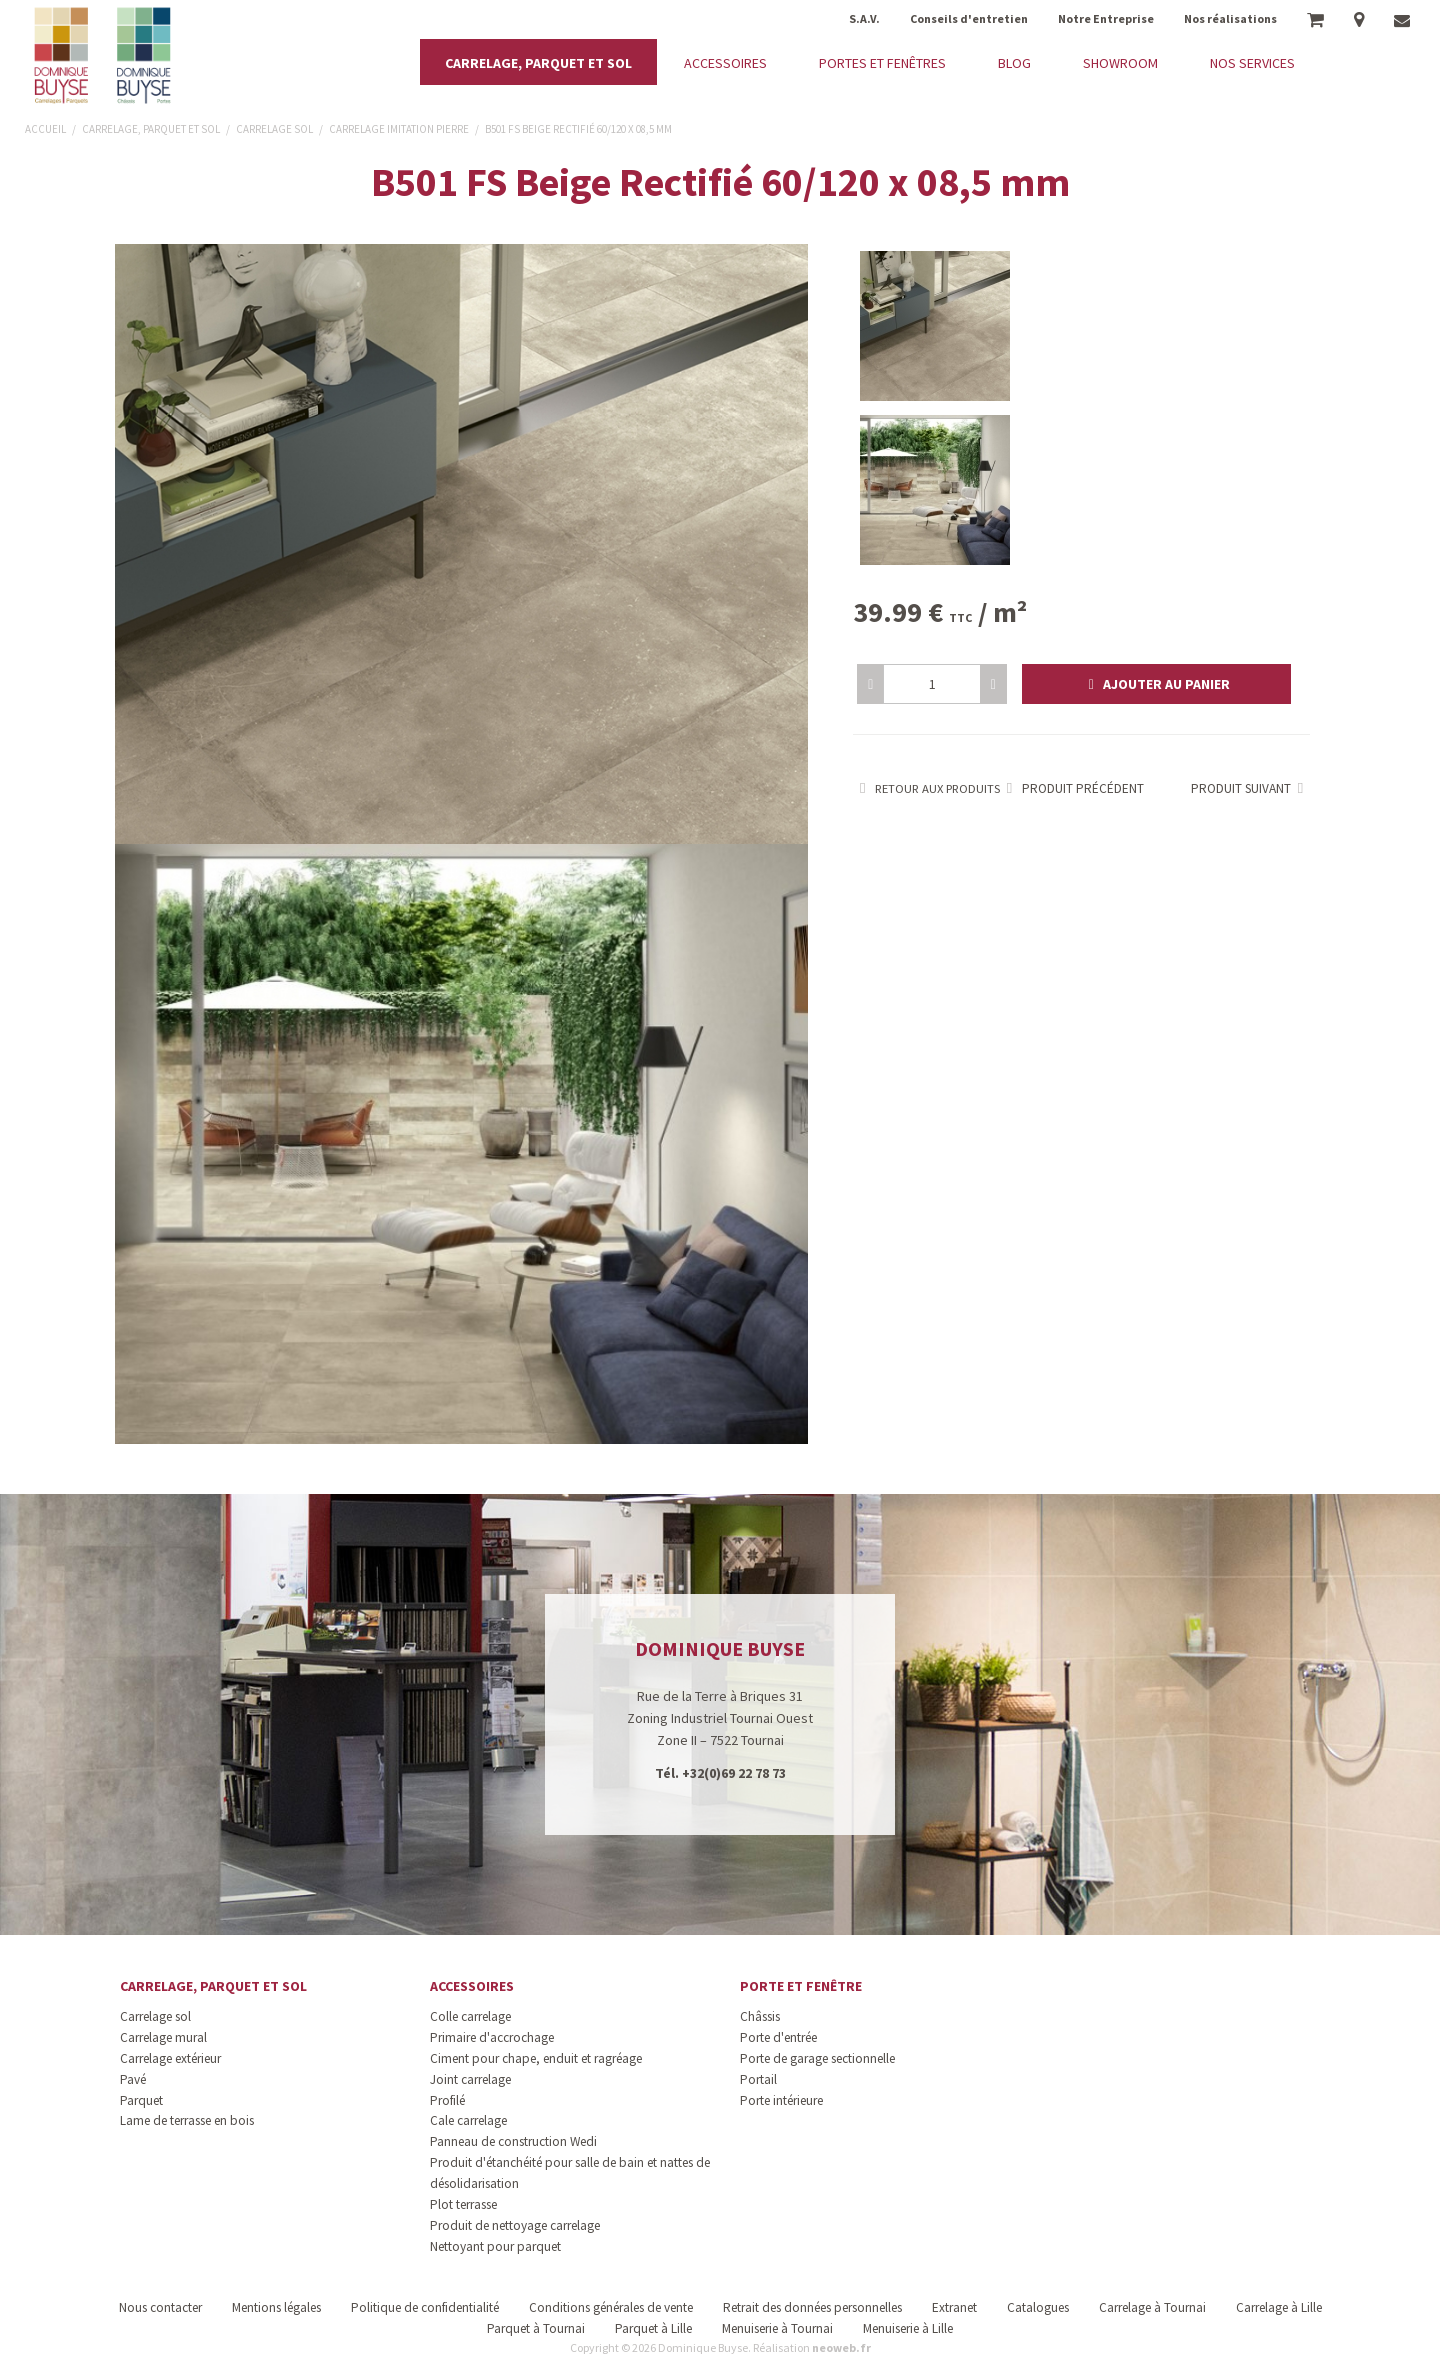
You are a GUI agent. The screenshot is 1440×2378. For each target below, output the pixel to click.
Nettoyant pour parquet (495, 2246)
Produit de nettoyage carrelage (515, 2225)
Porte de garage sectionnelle (817, 2058)
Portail (758, 2079)
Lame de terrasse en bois (187, 2120)
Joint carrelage (470, 2079)
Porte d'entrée (778, 2037)
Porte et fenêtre (801, 1986)
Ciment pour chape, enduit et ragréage (536, 2058)
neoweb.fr (841, 2347)
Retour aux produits (926, 788)
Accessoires (472, 1986)
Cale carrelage (468, 2120)
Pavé (133, 2079)
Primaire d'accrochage (492, 2037)
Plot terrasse (463, 2204)
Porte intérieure (781, 2100)
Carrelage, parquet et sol (213, 1986)
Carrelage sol (155, 2016)
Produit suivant (1250, 788)
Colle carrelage (470, 2016)
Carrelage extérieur (170, 2058)
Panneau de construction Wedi (513, 2141)
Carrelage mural (163, 2037)
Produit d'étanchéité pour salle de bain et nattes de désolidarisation (570, 2173)
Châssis (760, 2016)
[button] (1156, 684)
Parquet (141, 2100)
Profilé (447, 2100)
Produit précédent (1072, 788)
